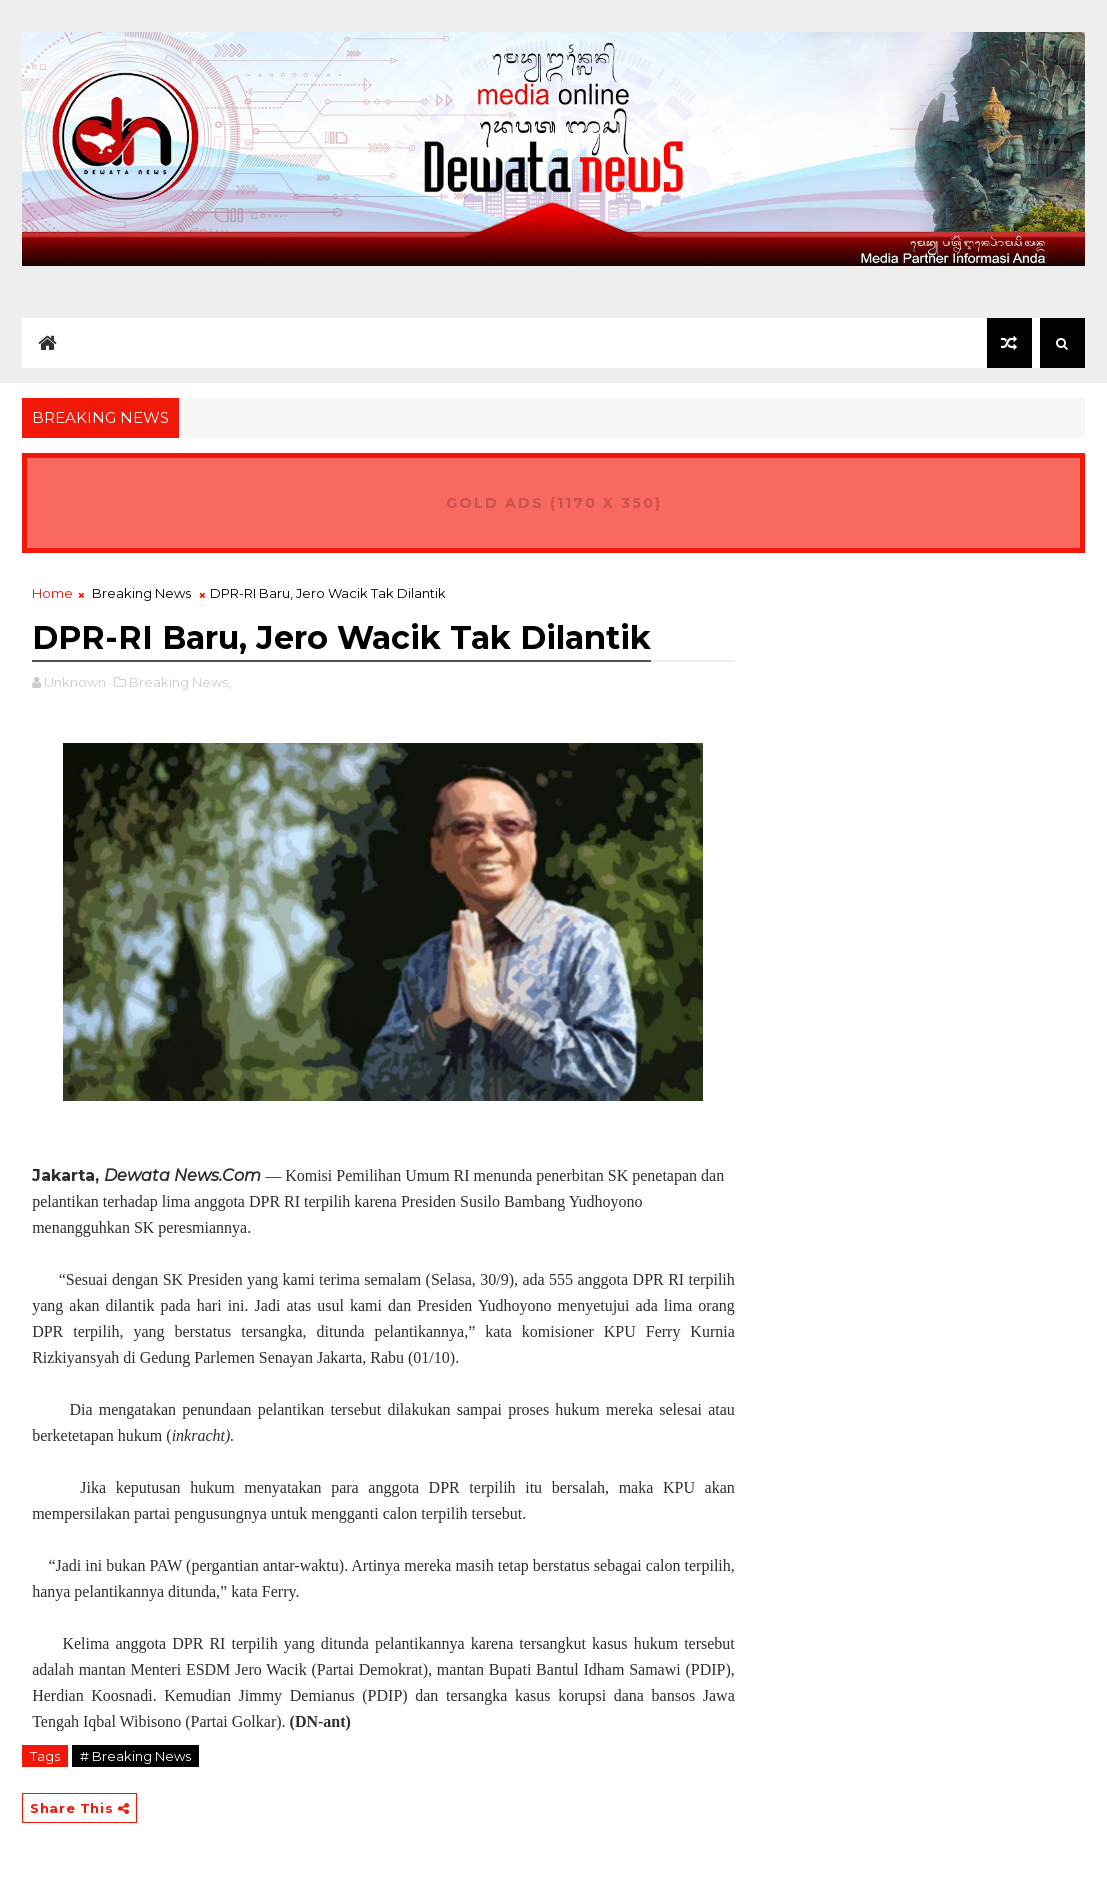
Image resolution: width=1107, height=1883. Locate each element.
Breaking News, (180, 682)
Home (52, 593)
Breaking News (141, 593)
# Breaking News (135, 1756)
